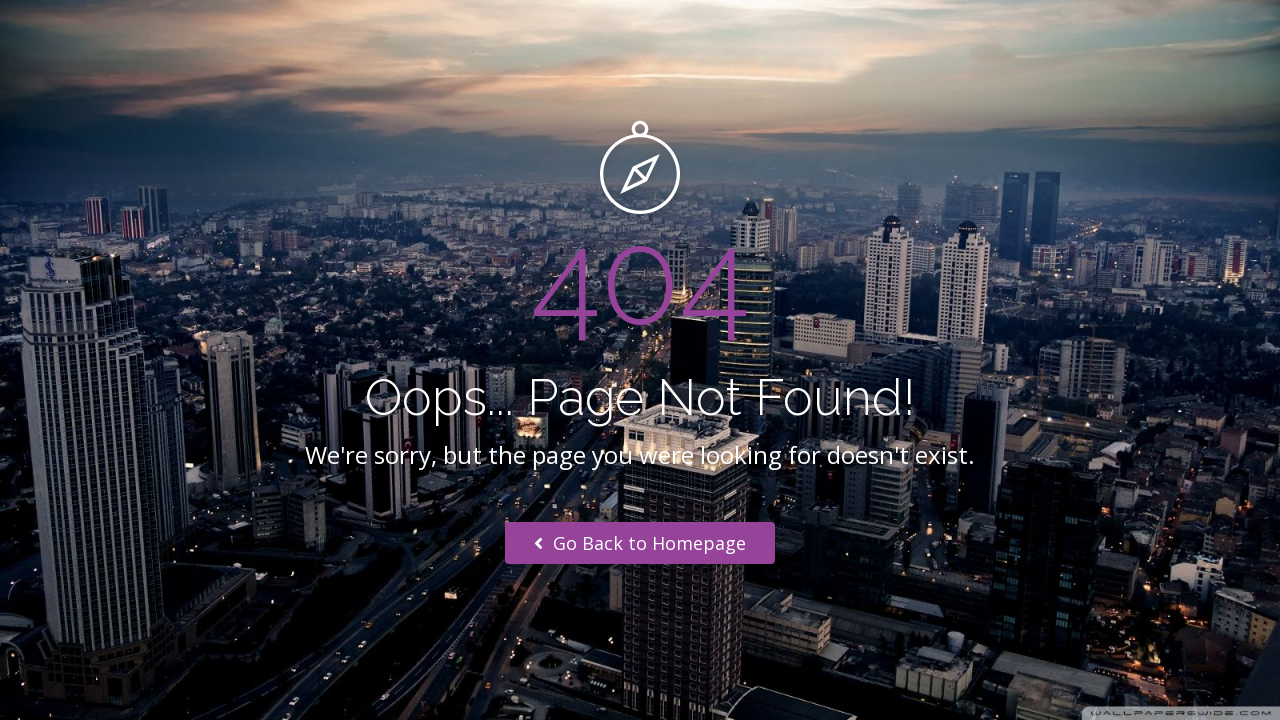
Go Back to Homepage (640, 543)
